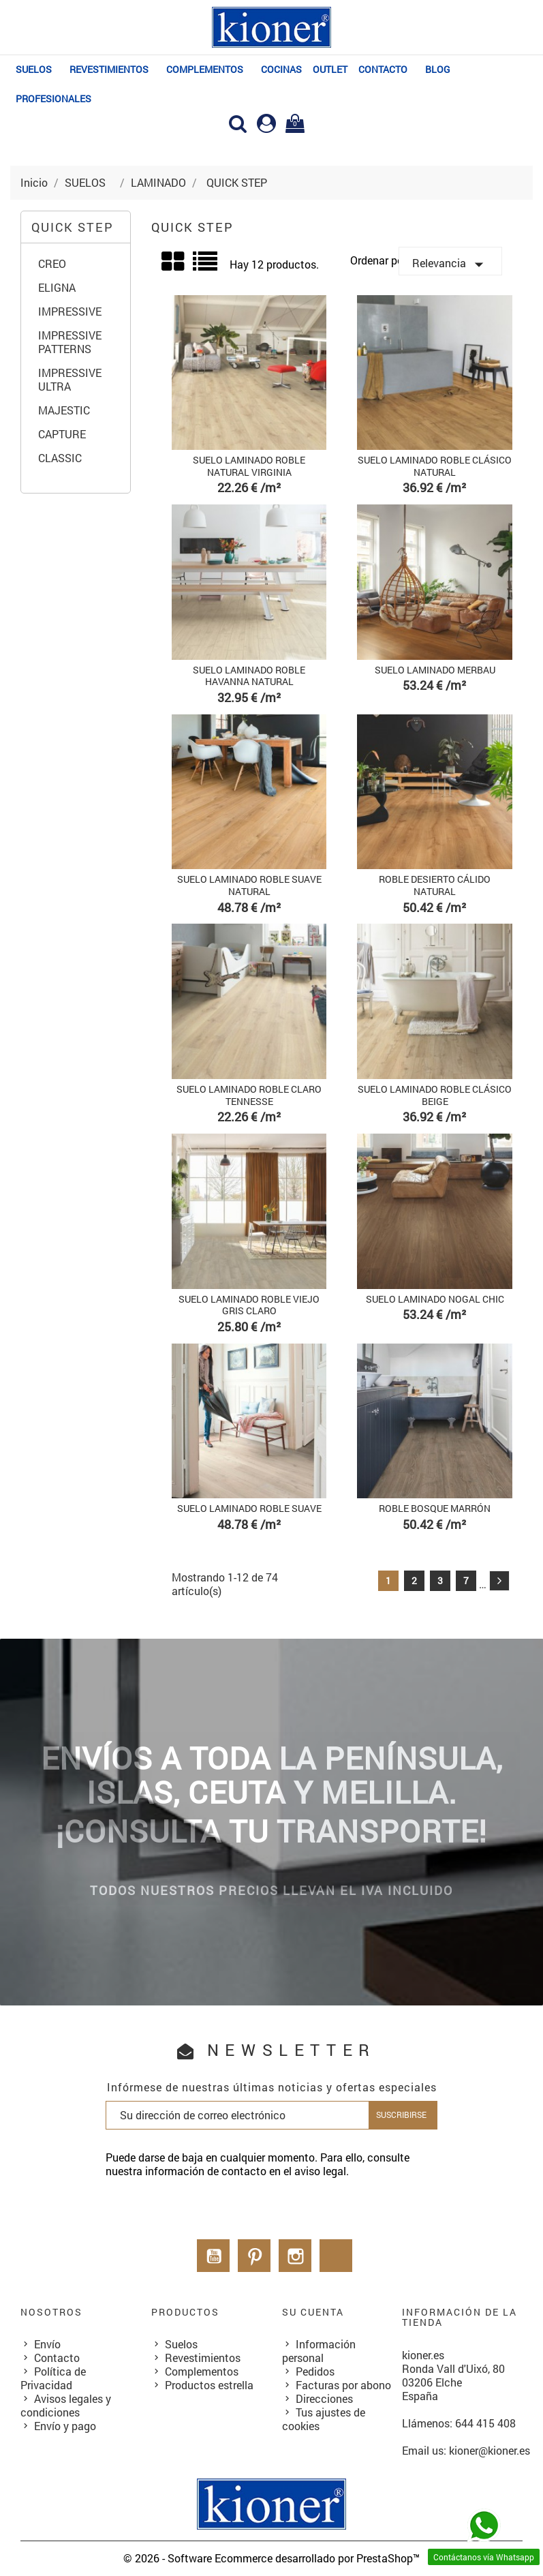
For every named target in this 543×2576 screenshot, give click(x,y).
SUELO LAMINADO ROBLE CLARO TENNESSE (249, 1095)
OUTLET (330, 69)
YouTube (213, 2255)
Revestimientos (203, 2357)
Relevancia (450, 264)
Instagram (295, 2255)
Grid (173, 262)
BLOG (437, 69)
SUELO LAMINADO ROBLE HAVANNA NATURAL (249, 675)
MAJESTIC (64, 410)
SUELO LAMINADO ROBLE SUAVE (249, 1508)
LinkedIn (336, 2255)
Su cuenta (313, 2311)
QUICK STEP (72, 227)
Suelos (181, 2344)
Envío (47, 2344)
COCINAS (281, 69)
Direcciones (324, 2398)
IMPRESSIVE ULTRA (70, 379)
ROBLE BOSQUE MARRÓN (435, 1508)
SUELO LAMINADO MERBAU (435, 669)
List (206, 266)
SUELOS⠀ (37, 69)
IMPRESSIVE (70, 311)
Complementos (201, 2371)
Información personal (319, 2351)
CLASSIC (60, 458)
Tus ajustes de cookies (323, 2419)
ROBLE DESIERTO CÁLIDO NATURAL (435, 885)
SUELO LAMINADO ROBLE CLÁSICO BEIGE (435, 1095)
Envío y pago (65, 2426)
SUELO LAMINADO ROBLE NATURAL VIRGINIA (249, 466)
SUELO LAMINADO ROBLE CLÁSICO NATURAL (435, 466)
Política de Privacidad (53, 2378)
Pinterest (254, 2255)
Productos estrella (209, 2385)
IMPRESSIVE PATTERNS (70, 342)
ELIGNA (57, 287)
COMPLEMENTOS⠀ (208, 69)
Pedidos (315, 2371)
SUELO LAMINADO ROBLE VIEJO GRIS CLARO (249, 1305)
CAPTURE (62, 434)
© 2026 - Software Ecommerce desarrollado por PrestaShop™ (271, 2558)
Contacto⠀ (386, 69)
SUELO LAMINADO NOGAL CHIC (435, 1298)
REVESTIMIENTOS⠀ (112, 69)
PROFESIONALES (53, 98)
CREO (52, 264)
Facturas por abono (343, 2385)
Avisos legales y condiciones (65, 2405)
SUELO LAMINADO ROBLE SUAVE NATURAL (249, 885)
